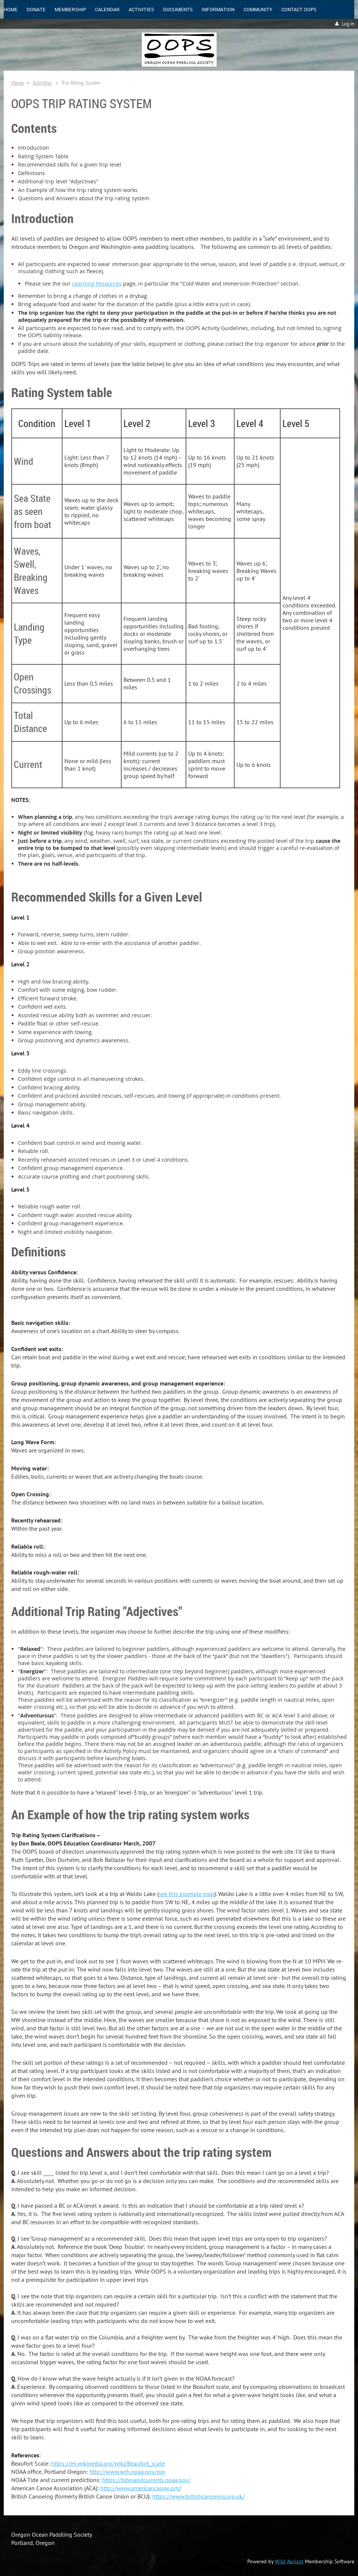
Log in (348, 24)
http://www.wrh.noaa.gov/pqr (127, 2471)
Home (17, 82)
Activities (42, 82)
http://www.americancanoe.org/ (140, 2488)
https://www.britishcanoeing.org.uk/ (198, 2496)
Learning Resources (97, 283)
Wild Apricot (289, 2561)
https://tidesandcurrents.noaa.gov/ (146, 2480)
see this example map (186, 1893)
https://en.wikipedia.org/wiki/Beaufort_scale (108, 2463)
